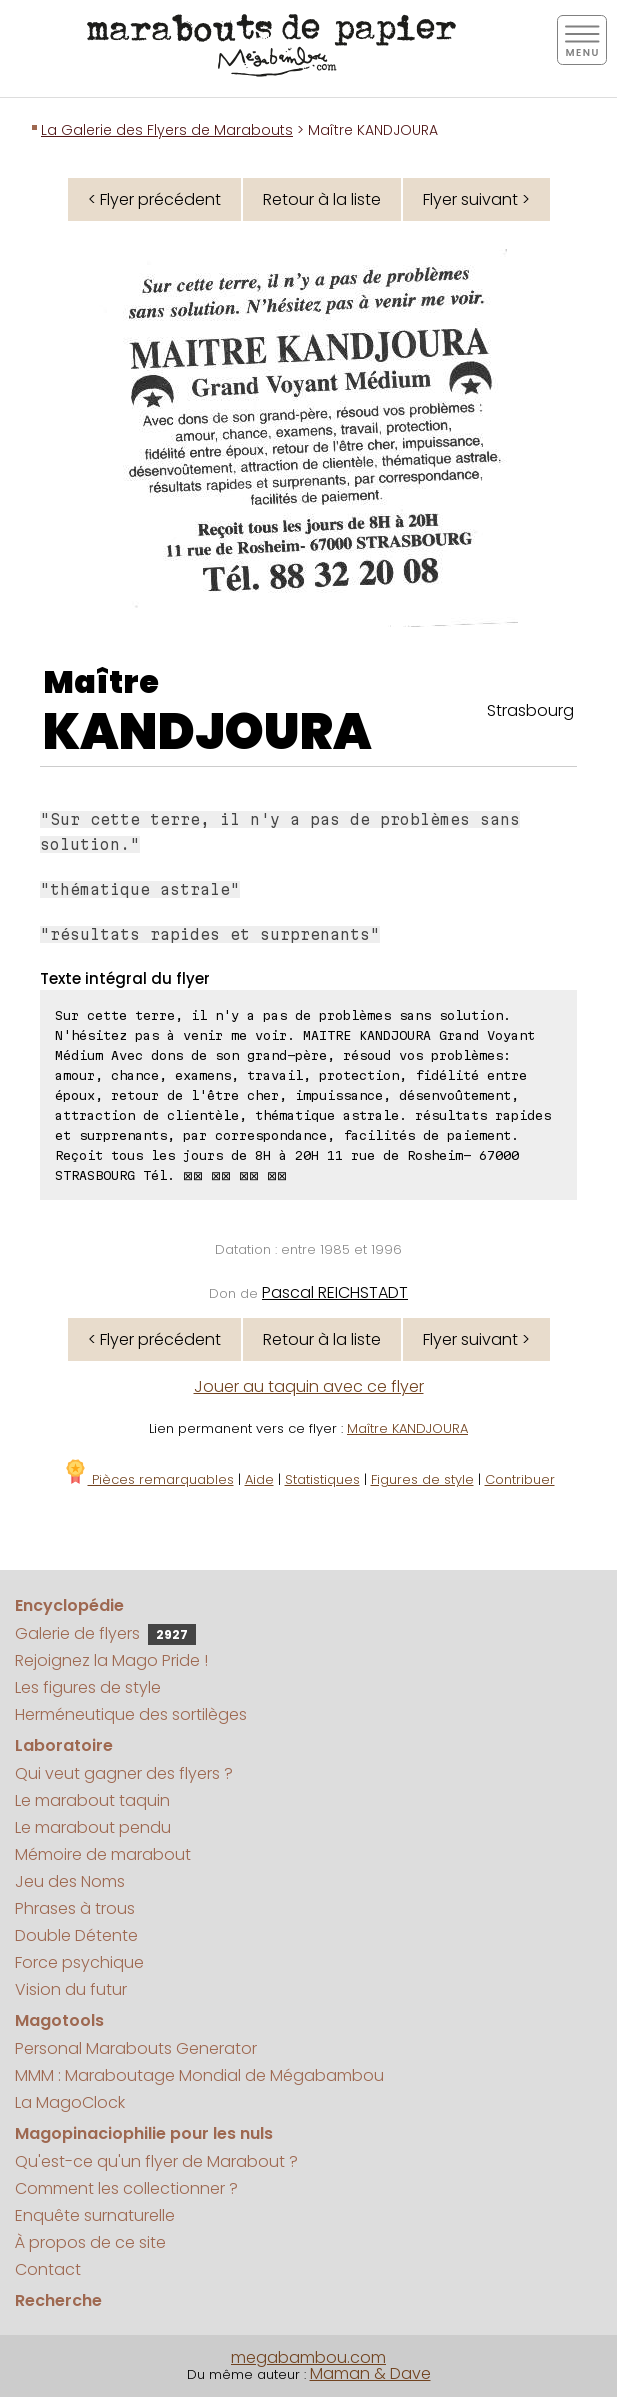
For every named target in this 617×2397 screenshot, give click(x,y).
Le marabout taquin (92, 1800)
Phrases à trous (75, 1908)
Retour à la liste (322, 199)
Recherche (58, 2300)
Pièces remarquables (148, 1479)
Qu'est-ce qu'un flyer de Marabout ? (156, 2161)
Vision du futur (71, 1989)
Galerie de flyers (105, 1633)
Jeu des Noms (70, 1881)
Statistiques (322, 1479)
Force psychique (79, 1962)
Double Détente (76, 1935)
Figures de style (422, 1479)
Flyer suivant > (476, 199)
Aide (259, 1479)
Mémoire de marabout (103, 1854)
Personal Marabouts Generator (136, 2048)
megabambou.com (308, 2357)
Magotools (59, 2020)
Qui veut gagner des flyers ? (124, 1773)
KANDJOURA (207, 732)
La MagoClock (70, 2102)
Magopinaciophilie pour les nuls (144, 2133)
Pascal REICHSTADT (335, 1292)
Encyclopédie (69, 1605)
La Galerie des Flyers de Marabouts (167, 130)
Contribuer (520, 1479)
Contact (48, 2269)
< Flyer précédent (154, 199)
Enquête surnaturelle (95, 2215)
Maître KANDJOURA (407, 1428)
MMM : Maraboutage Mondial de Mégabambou (199, 2075)
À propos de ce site (90, 2242)
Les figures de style (88, 1687)
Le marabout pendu (93, 1827)
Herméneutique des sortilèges (131, 1714)
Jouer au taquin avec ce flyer (309, 1386)
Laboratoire (64, 1745)
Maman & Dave (370, 2373)
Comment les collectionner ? (126, 2188)
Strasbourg (530, 710)
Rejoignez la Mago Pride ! (111, 1660)
